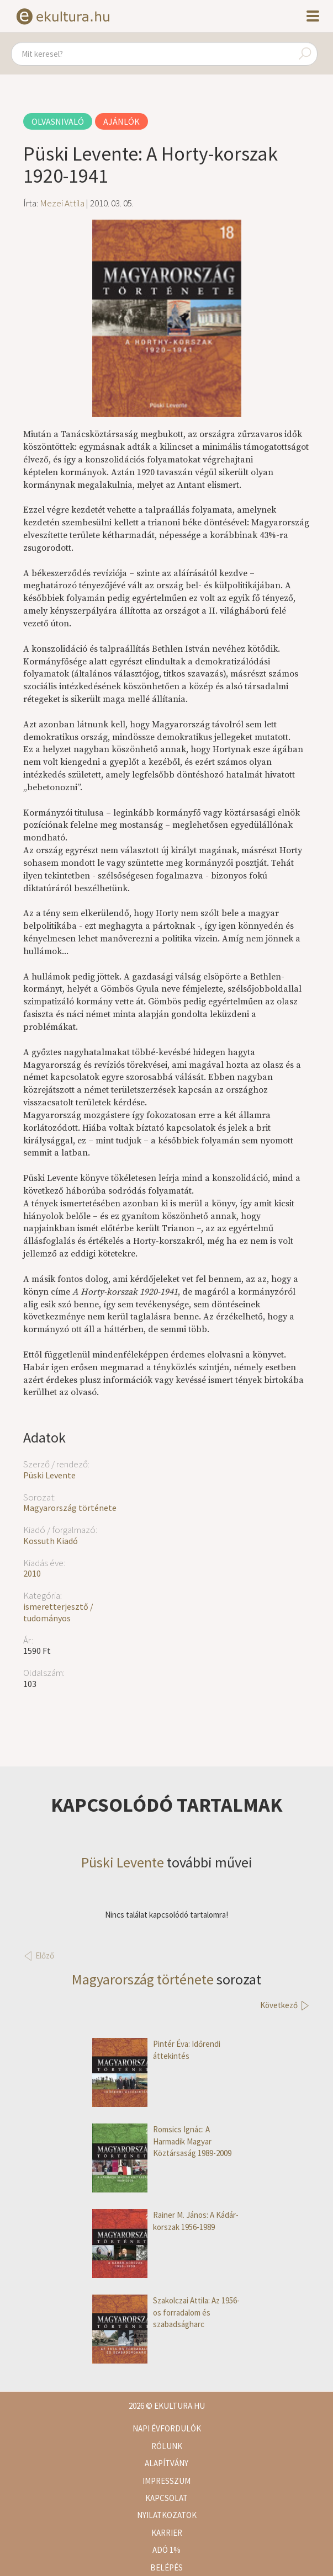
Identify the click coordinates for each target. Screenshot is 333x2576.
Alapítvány (166, 2463)
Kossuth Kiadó (50, 1540)
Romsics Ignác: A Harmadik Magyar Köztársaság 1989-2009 (161, 2141)
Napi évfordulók (167, 2428)
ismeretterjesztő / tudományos (58, 1612)
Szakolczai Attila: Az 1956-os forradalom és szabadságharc (166, 2312)
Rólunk (166, 2446)
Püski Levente (49, 1475)
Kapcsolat (166, 2498)
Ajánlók (121, 121)
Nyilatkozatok (167, 2515)
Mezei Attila (62, 203)
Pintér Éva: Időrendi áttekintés (156, 2050)
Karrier (166, 2532)
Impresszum (166, 2481)
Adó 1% (166, 2550)
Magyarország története (70, 1507)
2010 (32, 1573)
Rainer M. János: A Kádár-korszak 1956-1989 (165, 2221)
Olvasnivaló (57, 121)
